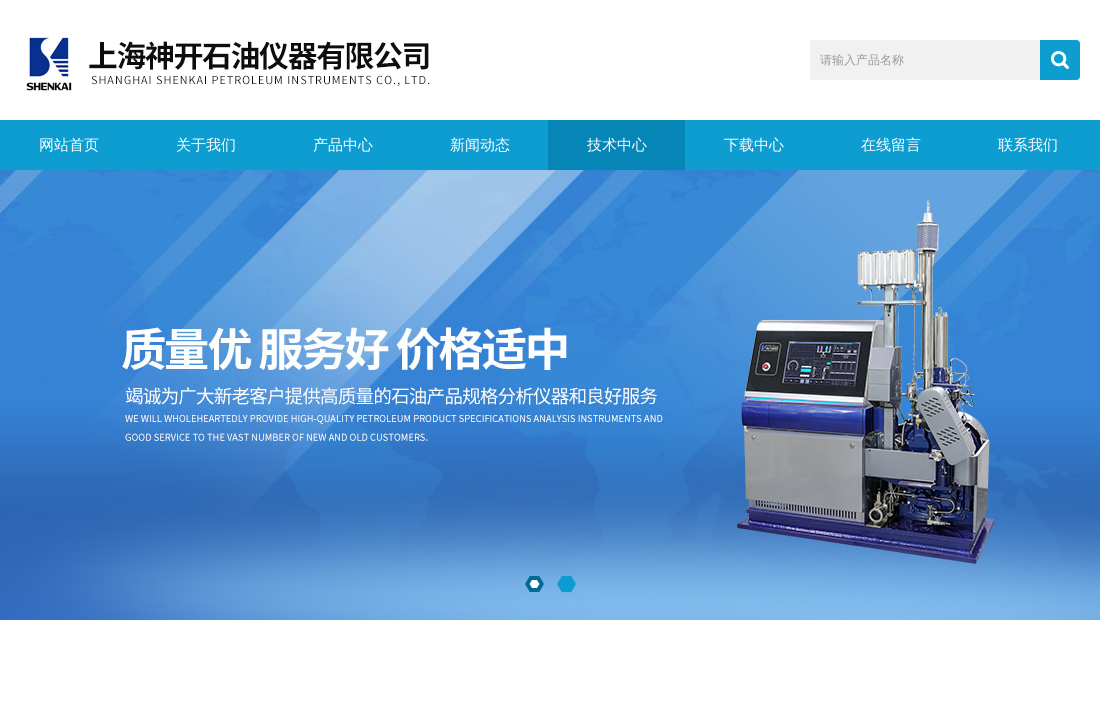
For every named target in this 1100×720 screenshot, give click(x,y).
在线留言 (891, 145)
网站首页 (69, 145)
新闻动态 (480, 145)
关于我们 (206, 145)
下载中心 (754, 145)
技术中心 (617, 145)
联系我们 (1028, 145)
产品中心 (343, 145)
